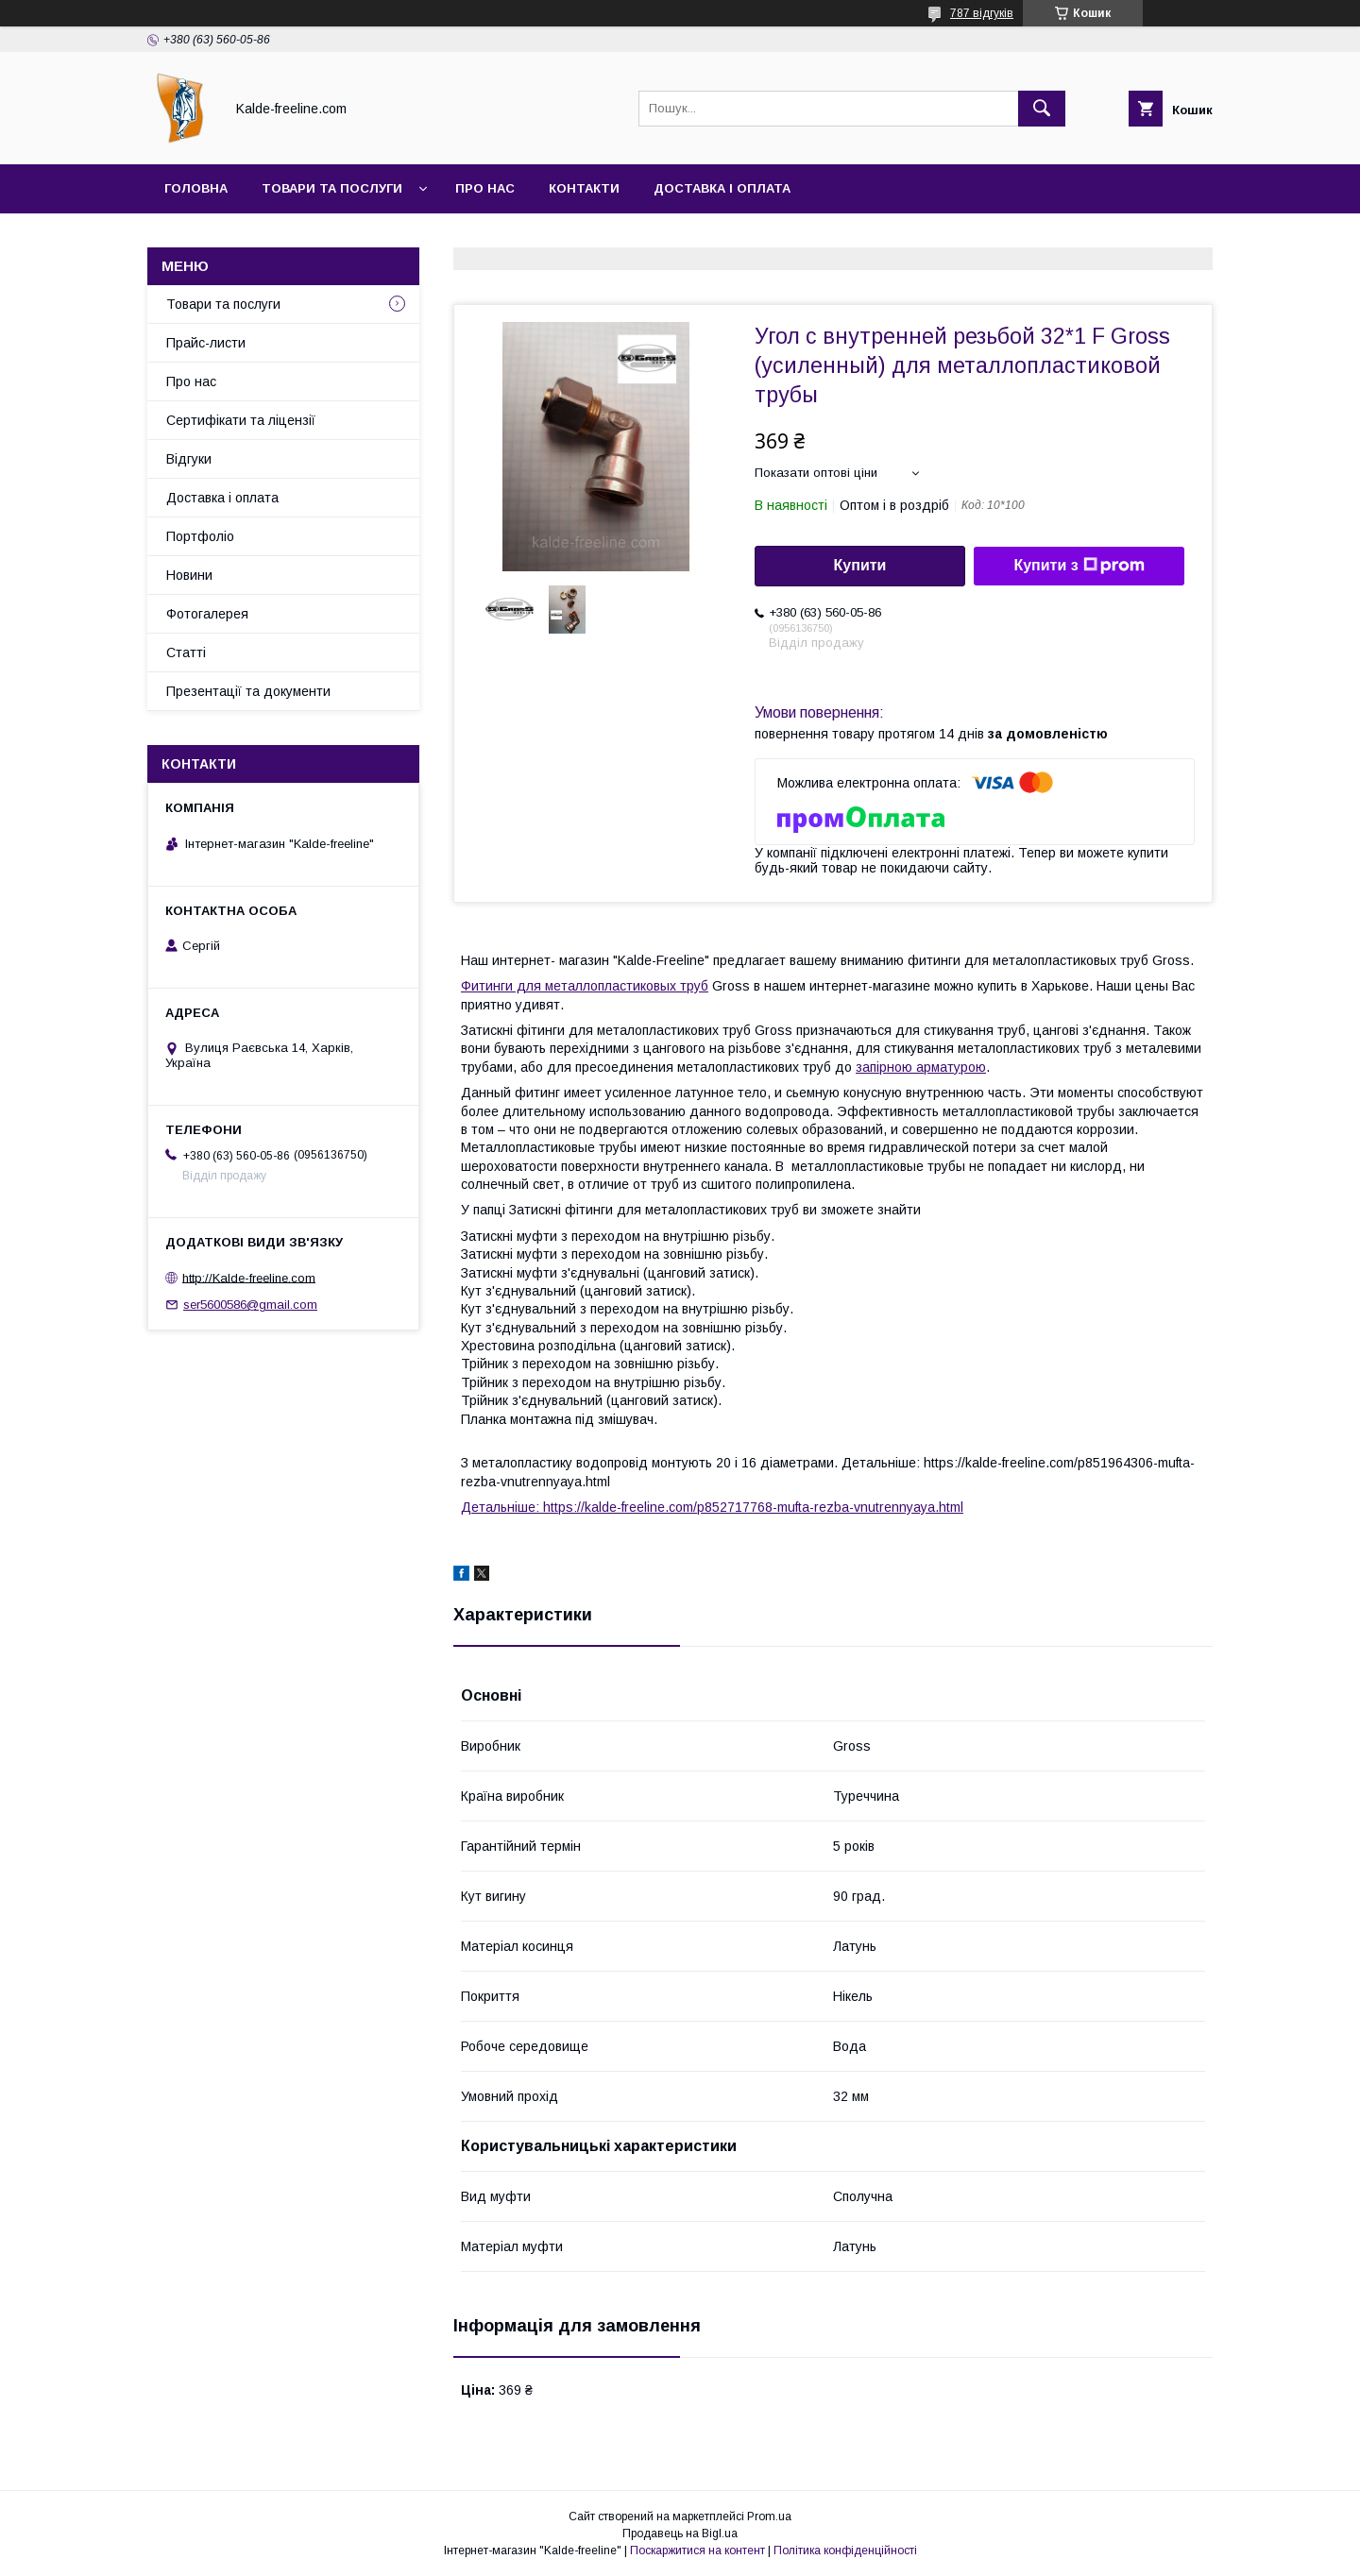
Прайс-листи (206, 342)
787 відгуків (981, 13)
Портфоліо (200, 536)
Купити (860, 565)
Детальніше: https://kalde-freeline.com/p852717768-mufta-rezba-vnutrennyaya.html (712, 1507)
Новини (189, 575)
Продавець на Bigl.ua (680, 2533)
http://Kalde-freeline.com (248, 1277)
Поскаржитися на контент (697, 2550)
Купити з (1078, 565)
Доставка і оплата (722, 188)
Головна (196, 188)
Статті (186, 652)
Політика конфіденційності (845, 2550)
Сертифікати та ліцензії (240, 420)
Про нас (485, 188)
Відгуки (189, 458)
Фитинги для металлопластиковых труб (584, 985)
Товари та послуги (332, 188)
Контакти (584, 188)
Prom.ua (769, 2516)
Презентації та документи (248, 691)
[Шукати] (1041, 109)
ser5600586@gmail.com (250, 1304)
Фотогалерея (207, 613)
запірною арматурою (921, 1067)
